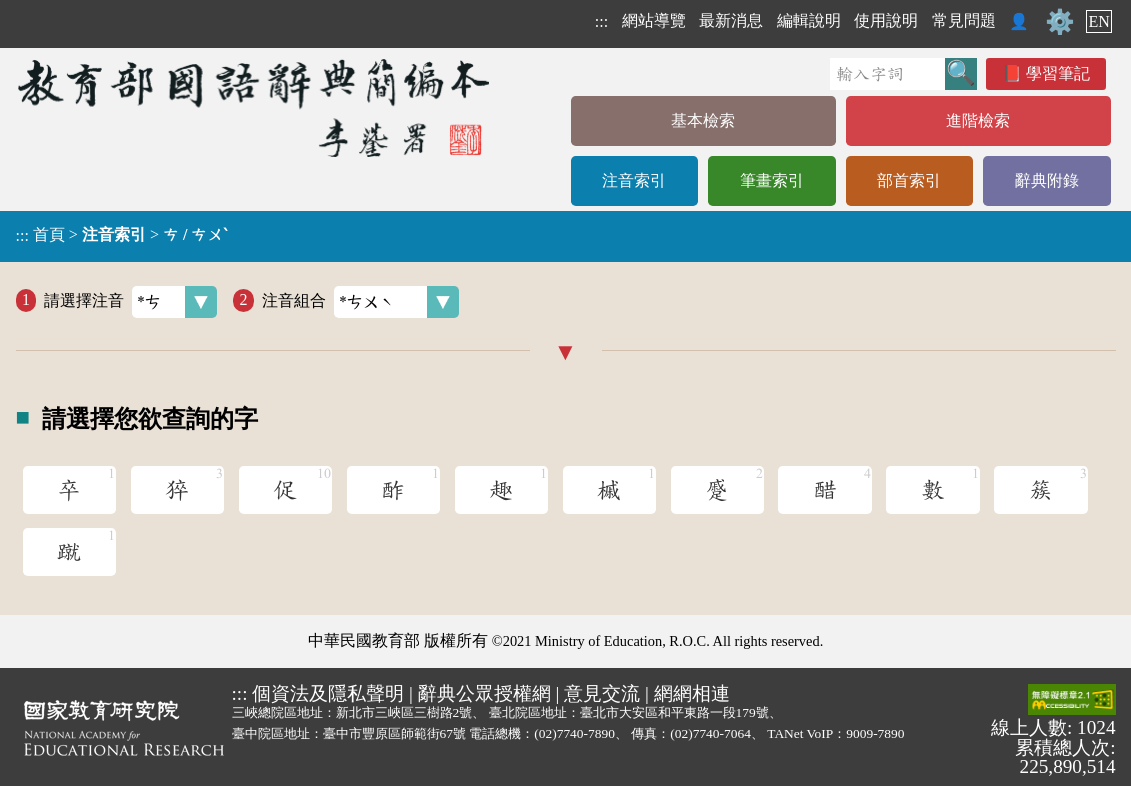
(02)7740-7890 (574, 733)
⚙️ (1060, 22)
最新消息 (731, 20)
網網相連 (692, 693)
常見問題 (964, 20)
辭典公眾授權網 (484, 693)
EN (1098, 21)
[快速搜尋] (887, 74)
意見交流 (602, 693)
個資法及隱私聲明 (328, 693)
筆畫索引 (772, 180)
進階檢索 (978, 120)
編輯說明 (809, 20)
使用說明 (886, 20)
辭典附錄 (1047, 180)
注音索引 (634, 180)
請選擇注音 (130, 302)
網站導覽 (654, 20)
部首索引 (909, 180)
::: (601, 21)
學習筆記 (1058, 73)
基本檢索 (703, 120)
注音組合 (360, 302)
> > (122, 235)
